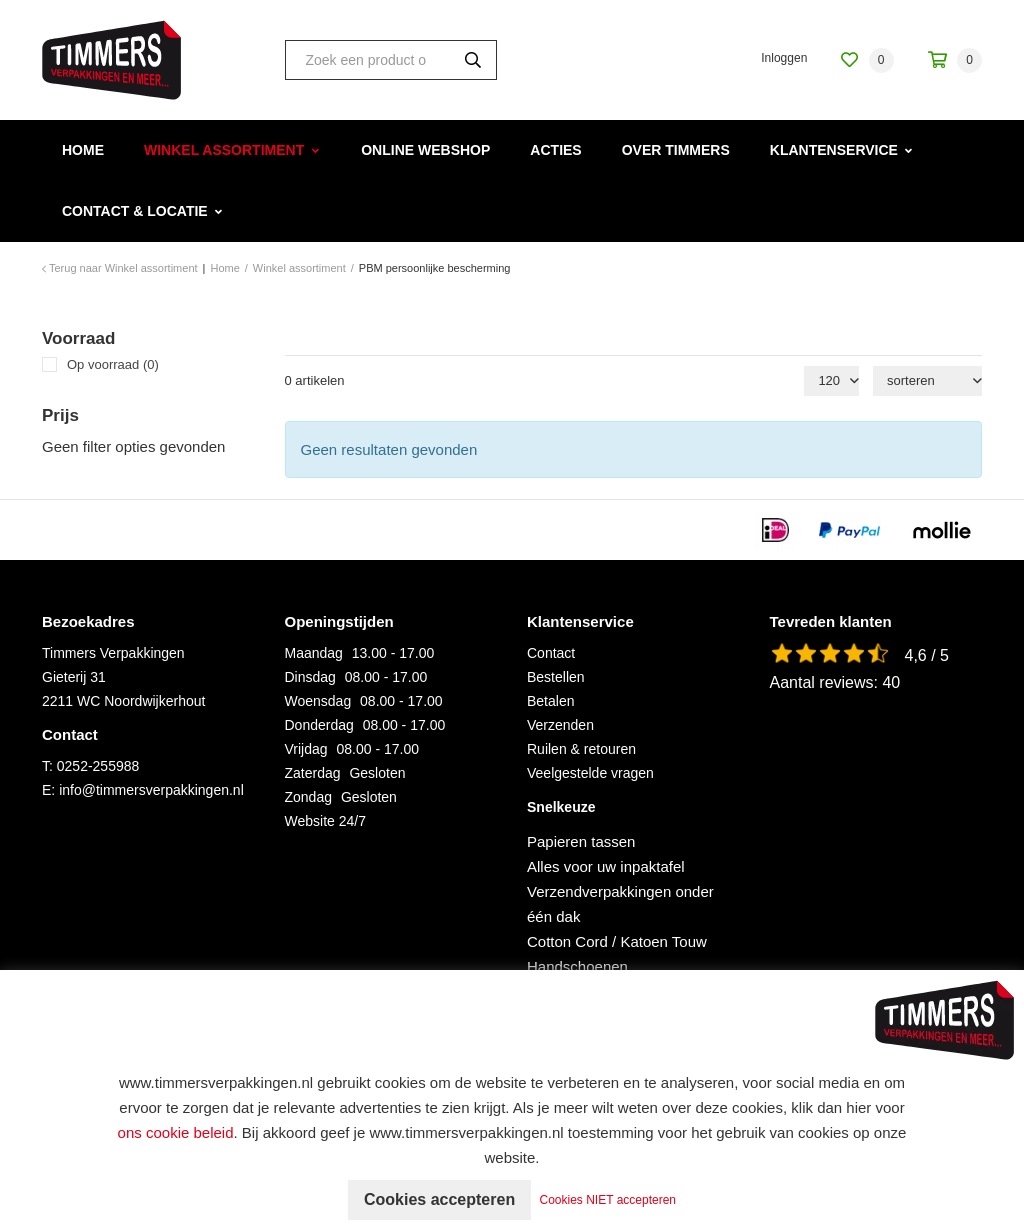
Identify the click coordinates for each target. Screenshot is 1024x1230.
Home (83, 150)
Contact (551, 653)
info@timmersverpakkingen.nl (151, 790)
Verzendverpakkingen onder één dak (620, 904)
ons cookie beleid (176, 1132)
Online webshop (425, 150)
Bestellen (556, 677)
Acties (555, 150)
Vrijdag (306, 749)
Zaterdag (313, 773)
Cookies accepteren (439, 1199)
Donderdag (319, 725)
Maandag (314, 653)
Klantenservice (834, 150)
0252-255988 (98, 766)
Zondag (308, 797)
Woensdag (318, 701)
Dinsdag (310, 677)
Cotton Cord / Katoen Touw (617, 941)
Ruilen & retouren (581, 749)
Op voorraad (113, 364)
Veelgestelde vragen (590, 773)
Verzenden (560, 725)
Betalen (550, 701)
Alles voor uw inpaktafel (606, 866)
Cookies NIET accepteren (608, 1200)
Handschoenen (577, 966)
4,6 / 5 (927, 655)
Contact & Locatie (135, 211)
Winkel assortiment (224, 150)
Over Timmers (676, 150)
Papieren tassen (581, 841)
